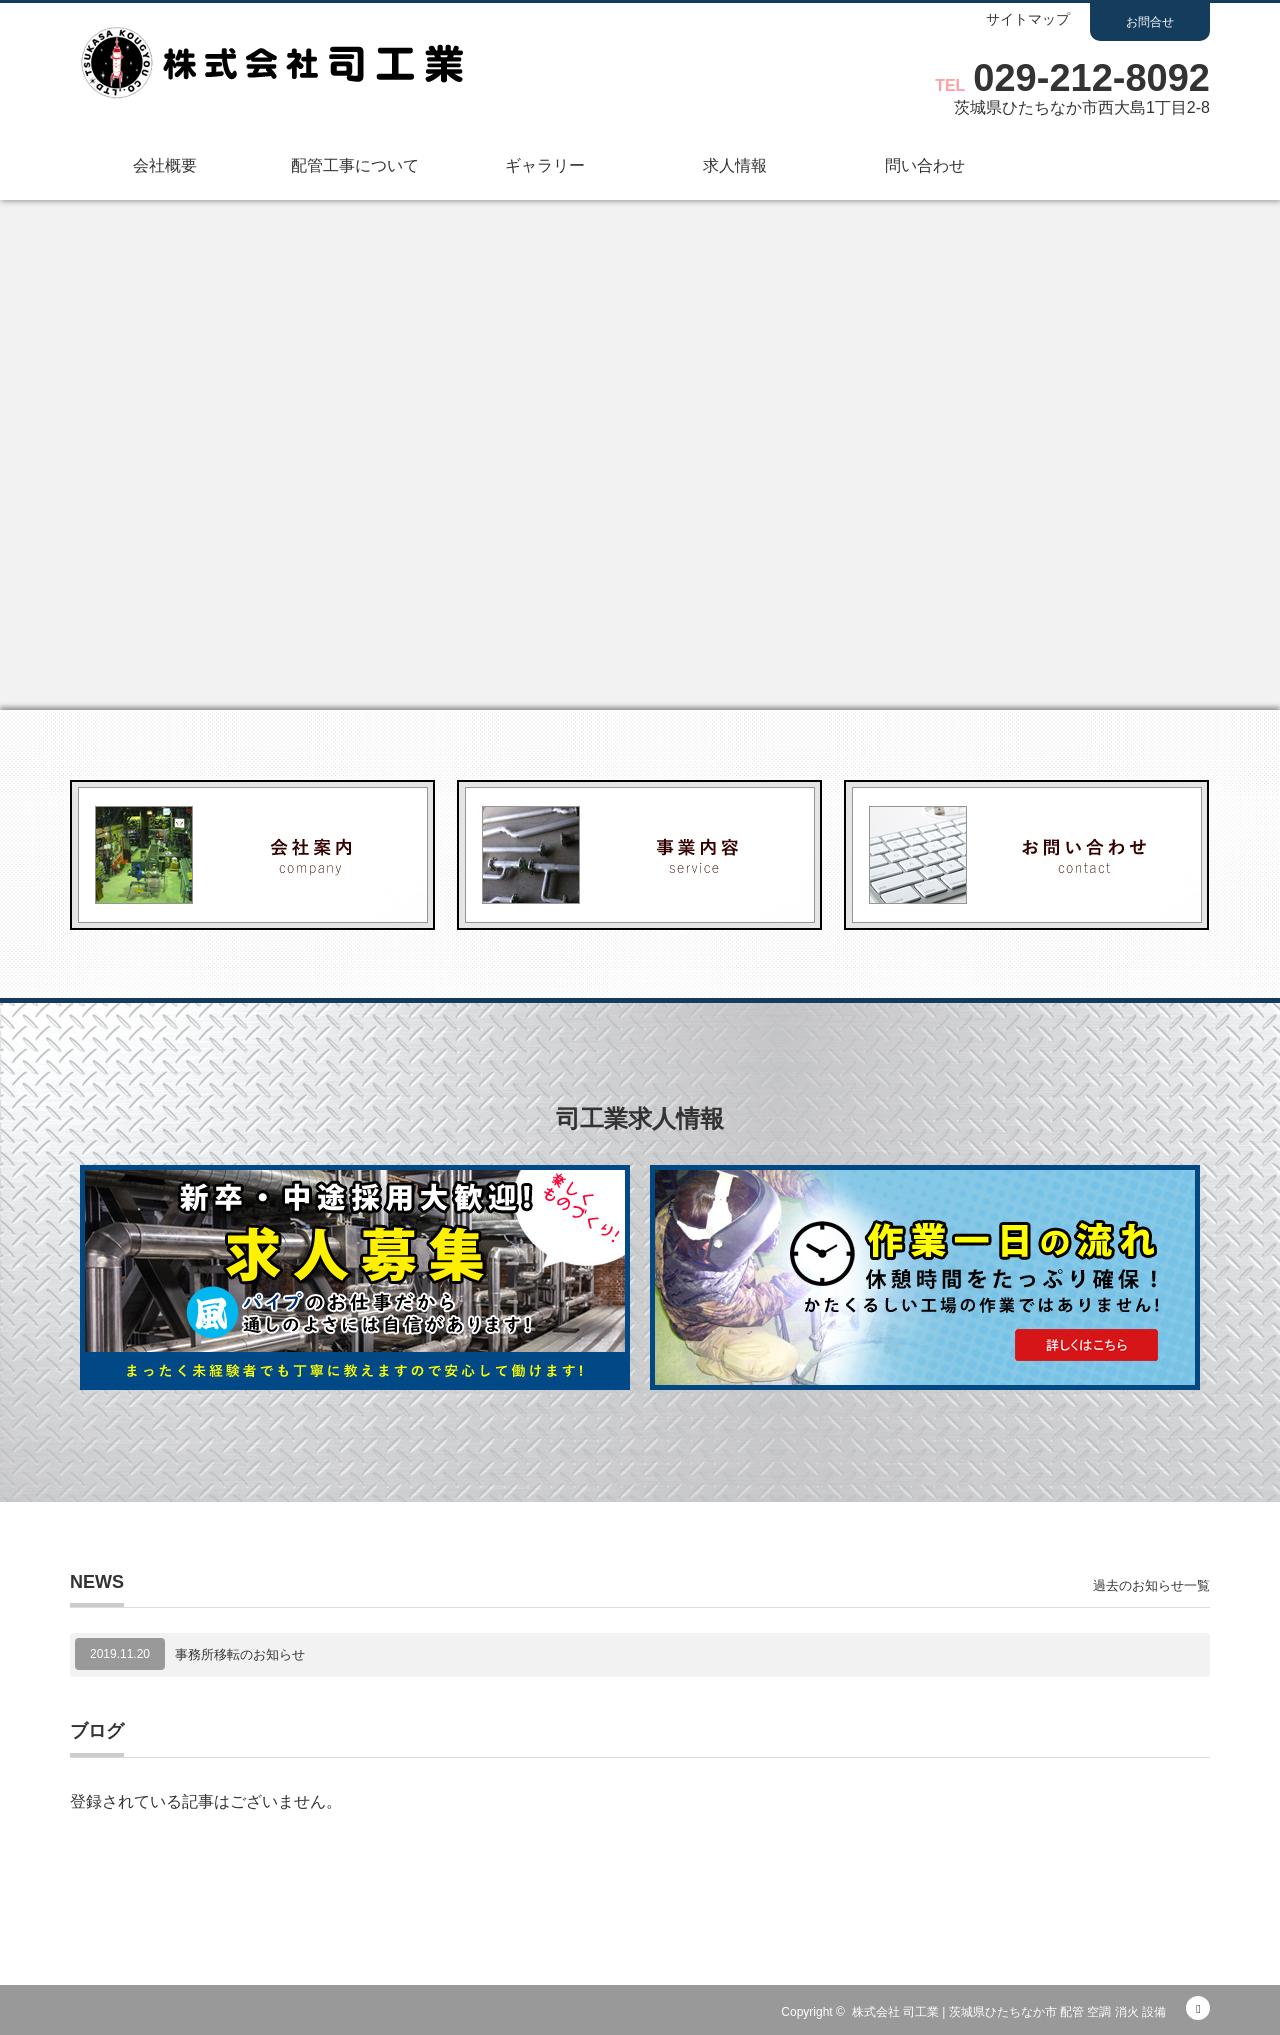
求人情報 (735, 165)
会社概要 (165, 165)
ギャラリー (545, 165)
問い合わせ (925, 165)
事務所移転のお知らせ (240, 1654)
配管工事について (355, 165)
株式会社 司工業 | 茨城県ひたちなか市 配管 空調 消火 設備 (1009, 2012)
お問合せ (1150, 22)
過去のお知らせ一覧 (1151, 1585)
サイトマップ (1028, 19)
